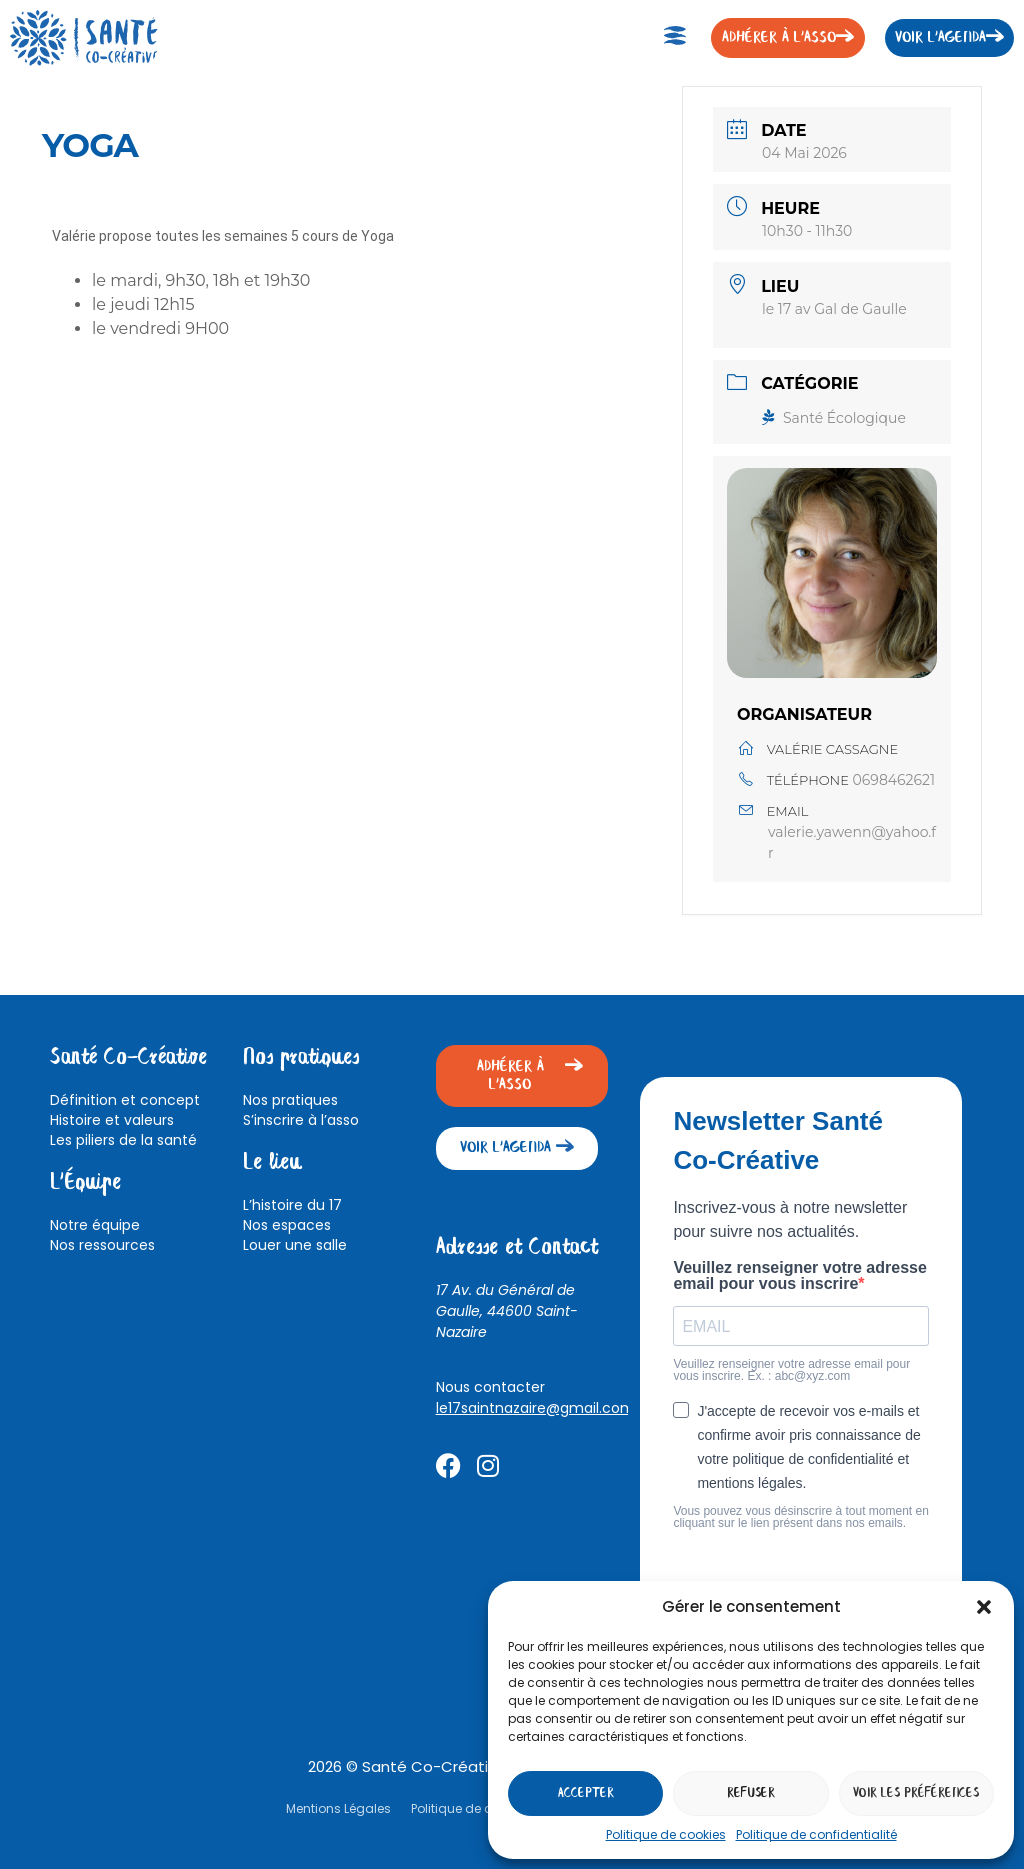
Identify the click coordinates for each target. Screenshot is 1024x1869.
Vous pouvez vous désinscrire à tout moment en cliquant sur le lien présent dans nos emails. (800, 1517)
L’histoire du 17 (292, 1205)
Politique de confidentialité (816, 1834)
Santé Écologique (834, 418)
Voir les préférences (916, 1793)
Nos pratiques (290, 1100)
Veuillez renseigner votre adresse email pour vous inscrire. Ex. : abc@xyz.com (791, 1370)
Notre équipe (95, 1225)
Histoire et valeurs (112, 1120)
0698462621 (894, 780)
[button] (984, 1607)
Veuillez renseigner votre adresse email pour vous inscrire (799, 1276)
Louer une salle (295, 1245)
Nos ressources (102, 1245)
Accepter (586, 1793)
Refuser (751, 1793)
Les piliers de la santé (123, 1140)
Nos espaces (287, 1225)
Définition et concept (125, 1100)
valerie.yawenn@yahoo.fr (852, 842)
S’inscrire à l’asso (301, 1120)
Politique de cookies (666, 1834)
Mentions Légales (338, 1808)
